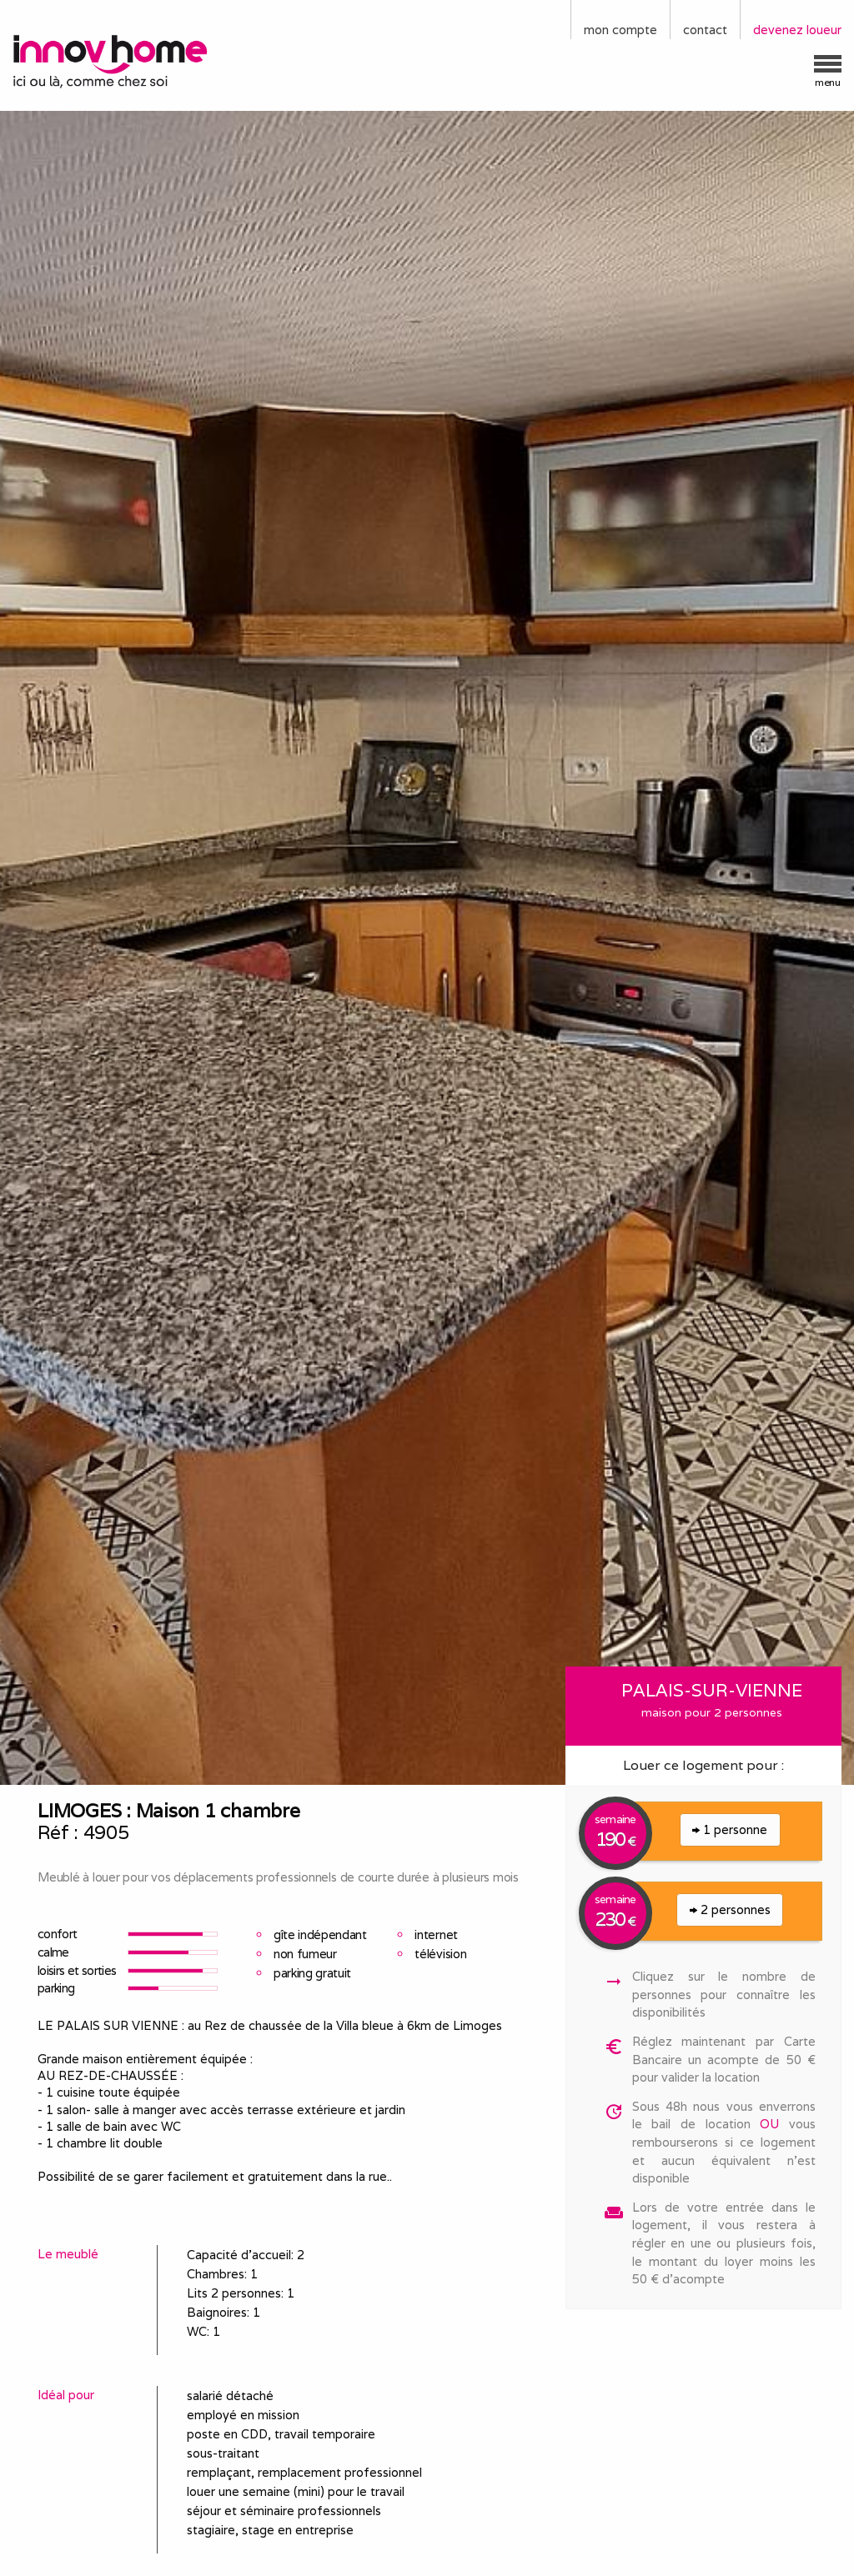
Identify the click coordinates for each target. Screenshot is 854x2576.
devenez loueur (797, 30)
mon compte (620, 30)
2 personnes (730, 1909)
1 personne (729, 1829)
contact (705, 30)
